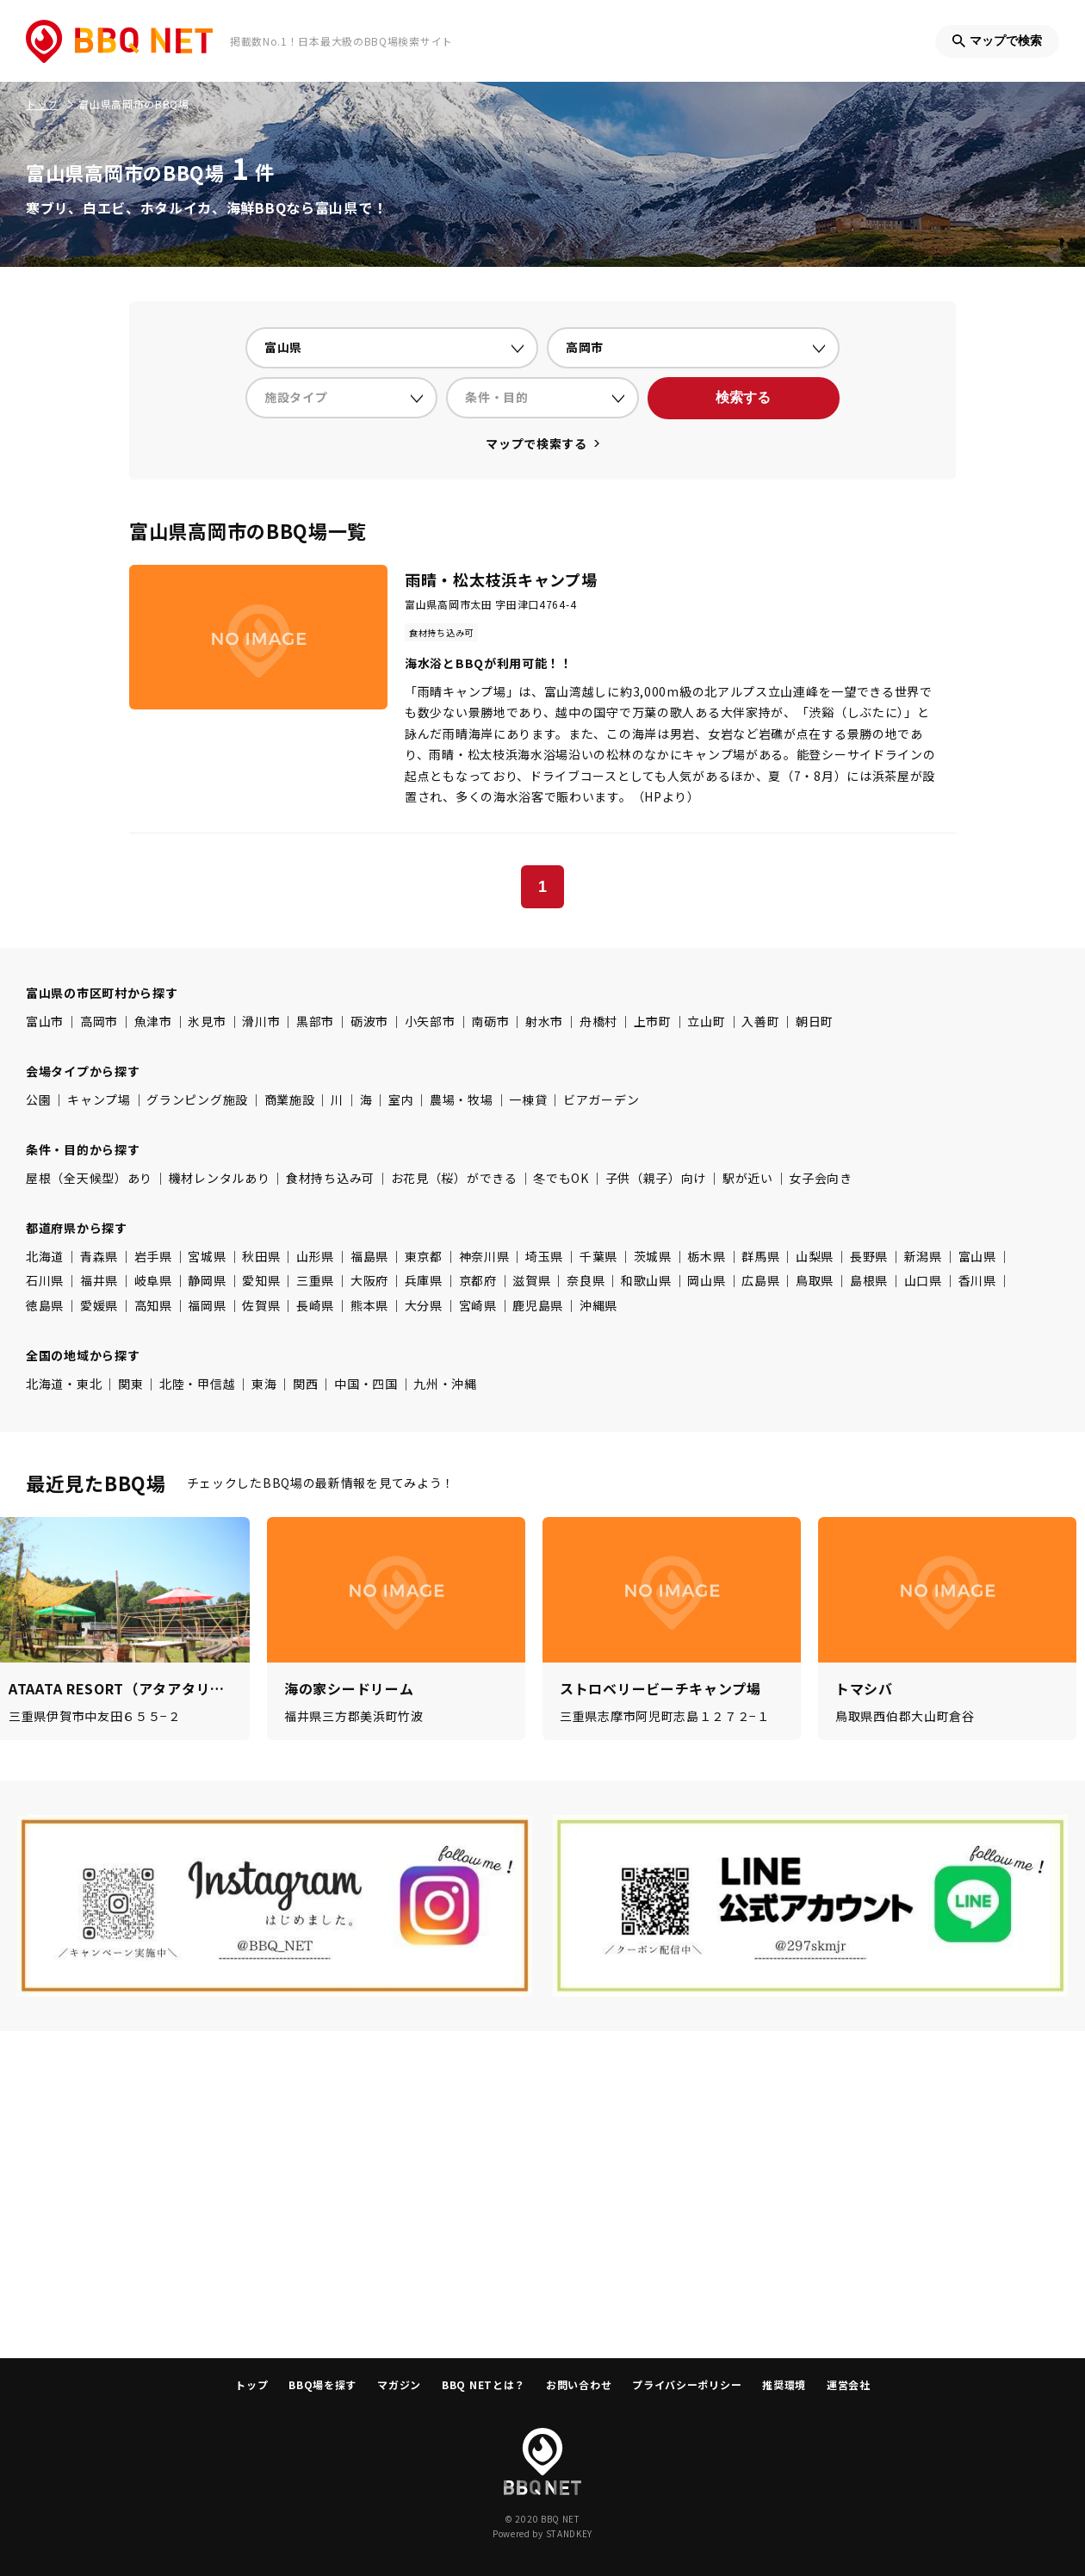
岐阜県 (153, 1280)
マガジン (399, 2384)
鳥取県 (815, 1280)
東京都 (424, 1256)
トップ (251, 2384)
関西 (305, 1383)
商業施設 (289, 1099)
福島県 (369, 1256)
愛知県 (261, 1280)
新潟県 (923, 1256)
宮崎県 (478, 1305)
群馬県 (760, 1256)
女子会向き (820, 1177)
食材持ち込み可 (330, 1177)
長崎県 (315, 1305)
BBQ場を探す (322, 2384)
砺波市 (369, 1021)
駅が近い (747, 1177)
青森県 (99, 1256)
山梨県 (815, 1256)
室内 (400, 1099)
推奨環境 (784, 2384)
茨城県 (653, 1256)
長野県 (869, 1256)
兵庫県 (424, 1280)
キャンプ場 (99, 1099)
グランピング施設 (197, 1099)
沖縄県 (598, 1305)
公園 (38, 1099)
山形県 (315, 1256)
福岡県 (207, 1305)
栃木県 (706, 1256)
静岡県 (207, 1280)
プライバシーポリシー (686, 2384)
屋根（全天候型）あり (89, 1177)
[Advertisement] (542, 2194)
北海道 (45, 1256)
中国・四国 (366, 1383)
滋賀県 (531, 1280)
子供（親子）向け (656, 1177)
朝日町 (815, 1021)
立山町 (706, 1021)
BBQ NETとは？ (483, 2384)
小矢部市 (430, 1021)
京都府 (478, 1280)
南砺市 (490, 1021)
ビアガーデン (601, 1099)
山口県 (923, 1280)
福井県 (99, 1280)
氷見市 (207, 1021)
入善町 (760, 1021)
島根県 (869, 1280)
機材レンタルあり (219, 1177)
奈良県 (585, 1280)
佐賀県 (261, 1305)
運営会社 (849, 2384)
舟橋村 (598, 1021)
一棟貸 (528, 1099)
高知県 (153, 1305)
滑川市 (261, 1021)
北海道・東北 (64, 1383)
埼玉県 (544, 1256)
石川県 (45, 1280)
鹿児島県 (537, 1305)
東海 (263, 1383)
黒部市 (315, 1021)
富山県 (977, 1256)
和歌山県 (646, 1280)
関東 (130, 1383)
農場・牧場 (461, 1099)
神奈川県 (484, 1256)
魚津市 (153, 1021)
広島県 (760, 1280)
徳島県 (45, 1305)
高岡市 (99, 1021)
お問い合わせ (578, 2384)
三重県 (315, 1280)
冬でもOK (561, 1177)
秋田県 (261, 1256)
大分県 (424, 1305)
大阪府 (369, 1280)
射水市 (544, 1021)
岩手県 (153, 1256)
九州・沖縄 (445, 1383)
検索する (743, 397)
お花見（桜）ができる (454, 1177)
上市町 (653, 1021)
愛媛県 (99, 1305)
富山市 (45, 1021)
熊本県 (369, 1305)
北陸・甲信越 (197, 1383)
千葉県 (598, 1256)
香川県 (977, 1280)
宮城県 (207, 1256)
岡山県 (706, 1280)
